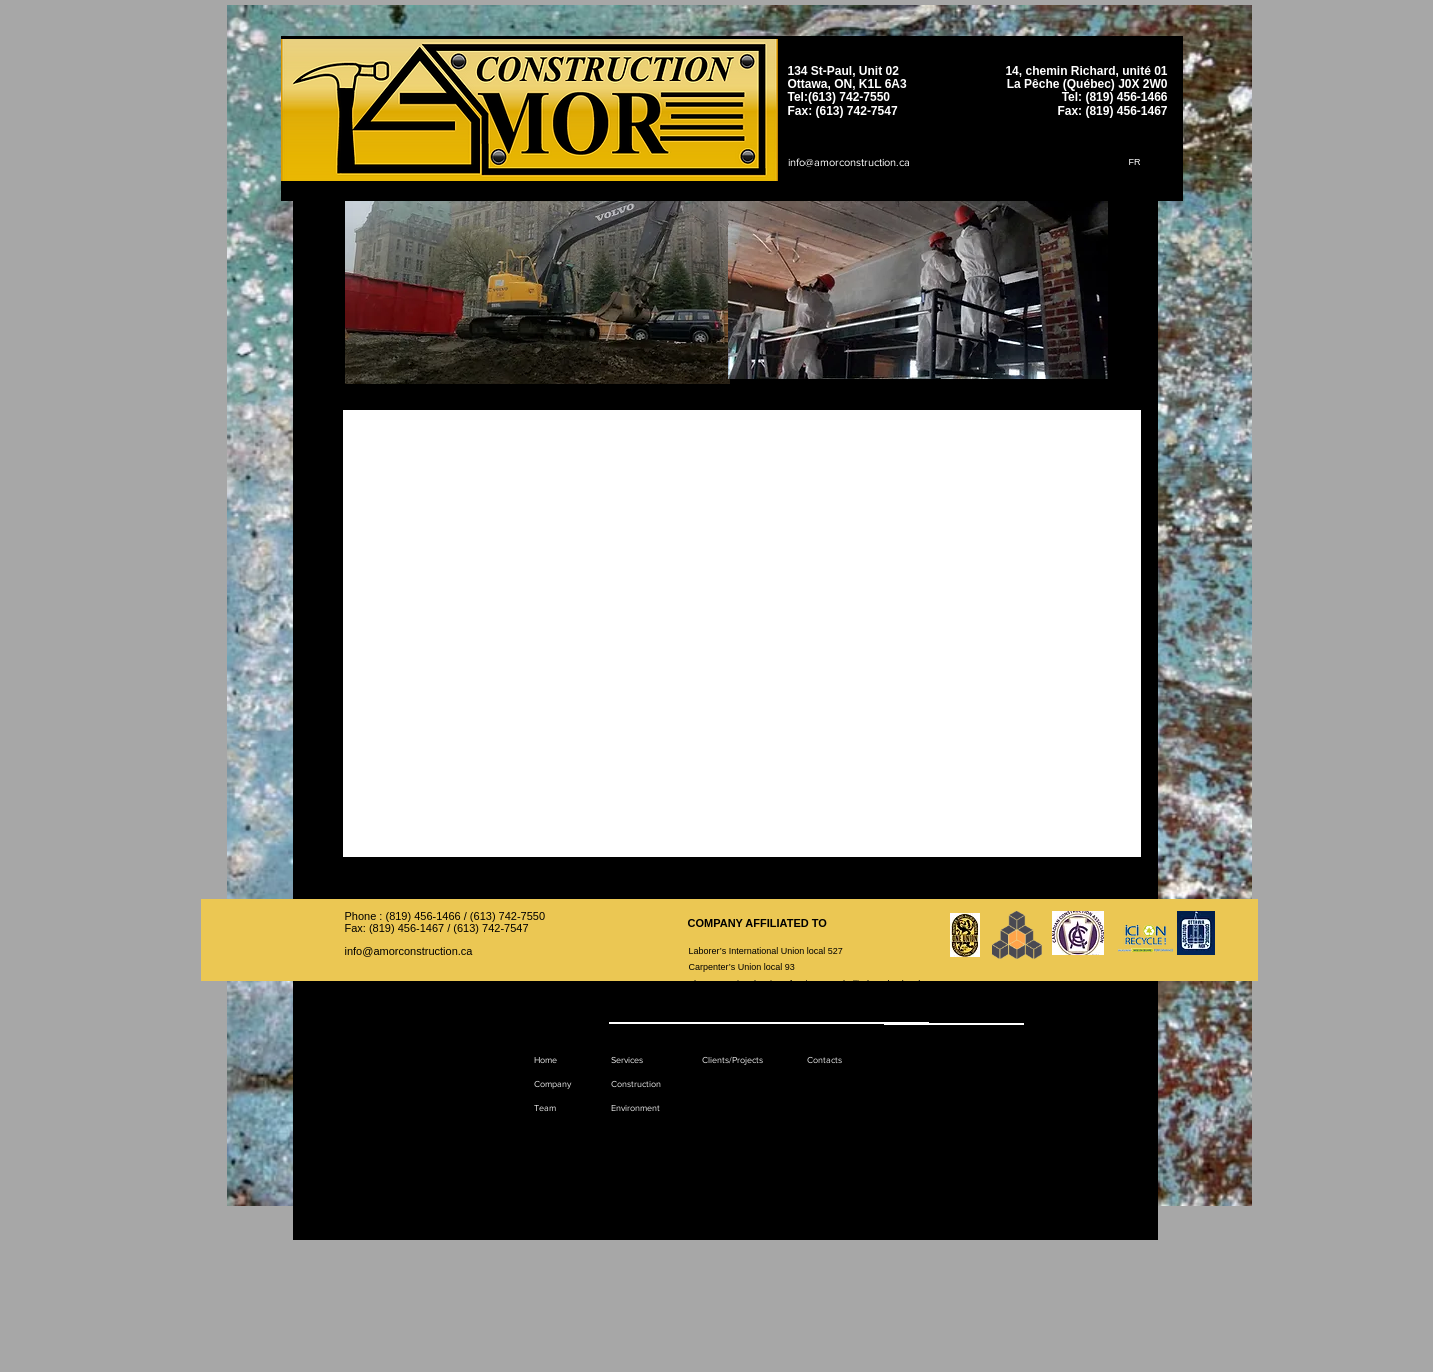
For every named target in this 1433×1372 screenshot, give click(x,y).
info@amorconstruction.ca (849, 162)
